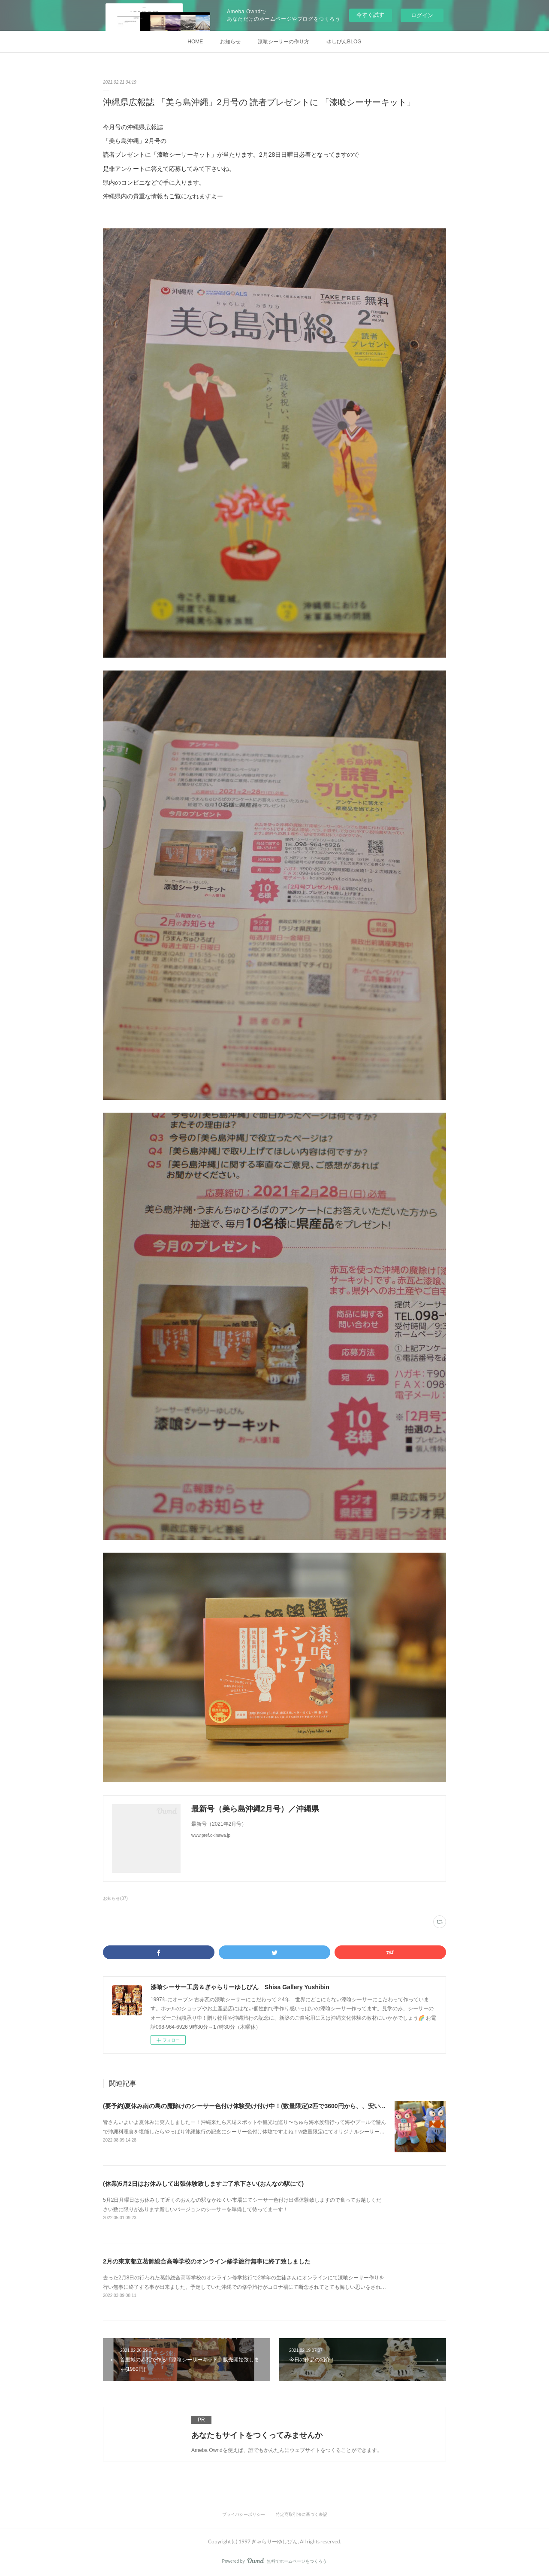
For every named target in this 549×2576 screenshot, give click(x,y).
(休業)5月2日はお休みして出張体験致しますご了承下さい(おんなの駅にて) (203, 2183)
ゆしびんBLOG (343, 42)
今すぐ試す (370, 15)
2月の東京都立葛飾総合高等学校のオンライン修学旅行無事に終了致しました (207, 2261)
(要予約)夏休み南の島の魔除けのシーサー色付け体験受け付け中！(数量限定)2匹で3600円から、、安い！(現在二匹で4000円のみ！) (280, 2106)
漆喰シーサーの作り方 (283, 42)
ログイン (422, 15)
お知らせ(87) (115, 1898)
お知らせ (230, 42)
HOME (195, 42)
